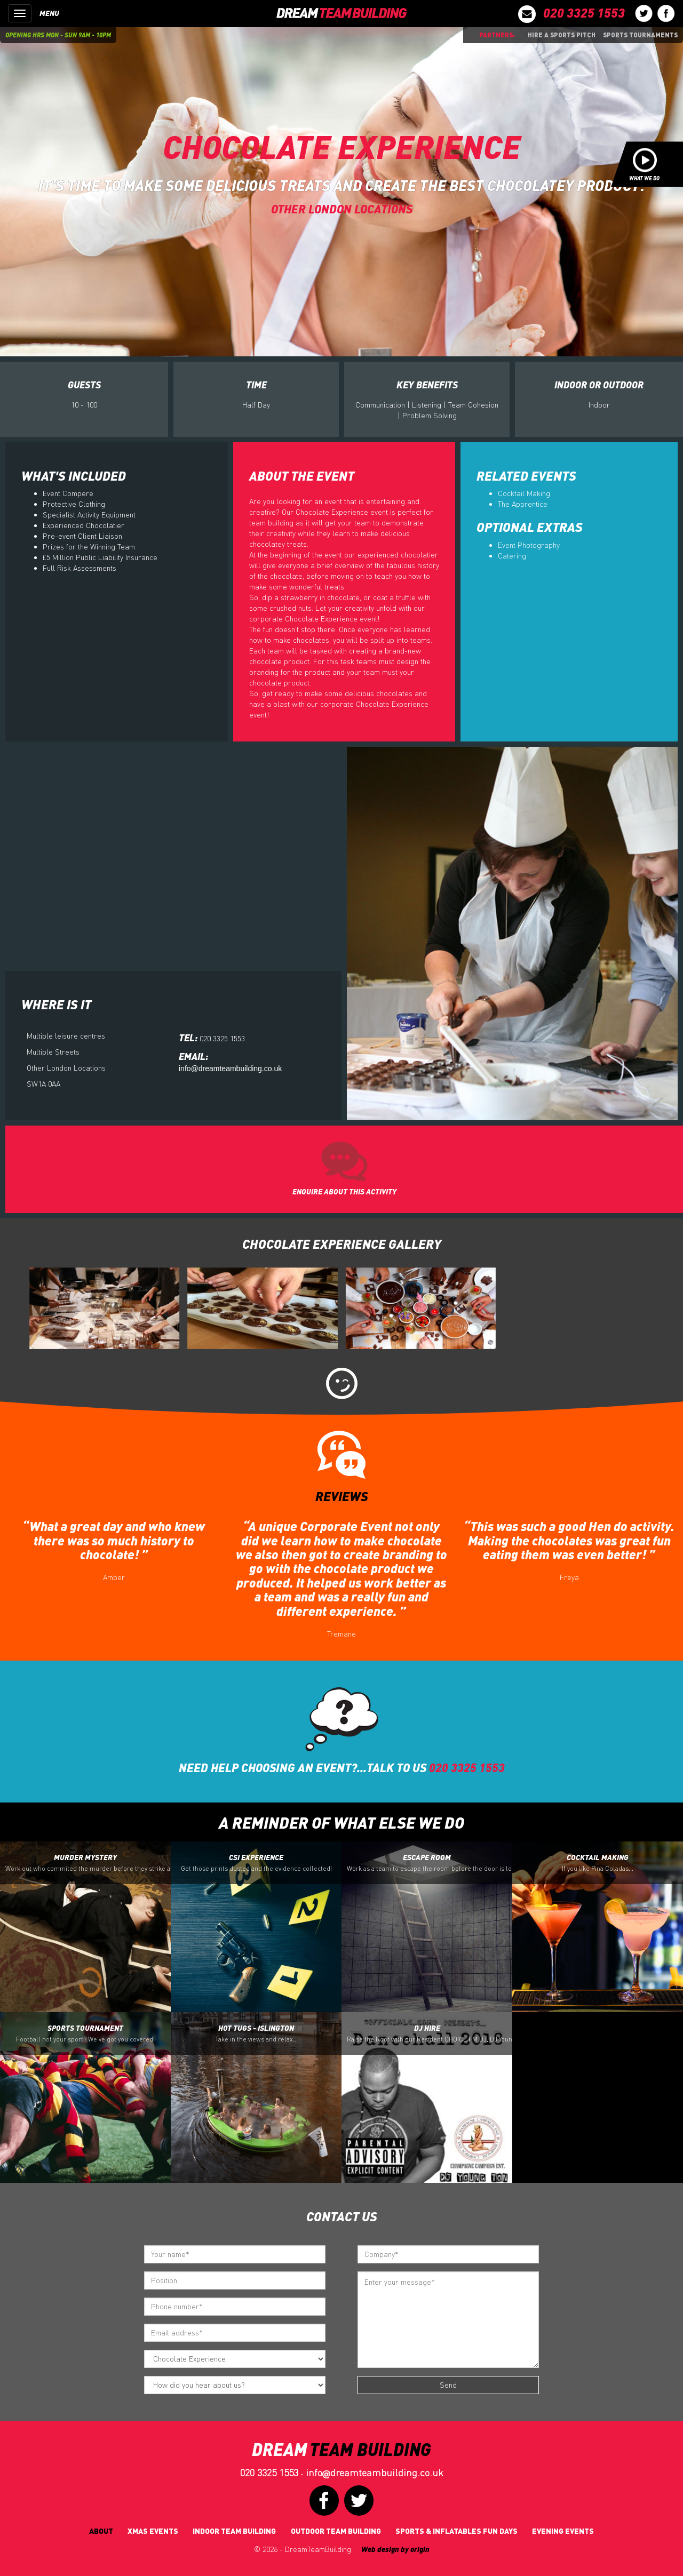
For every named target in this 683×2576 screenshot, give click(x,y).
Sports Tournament (85, 2033)
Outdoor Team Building (336, 2530)
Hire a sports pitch (561, 34)
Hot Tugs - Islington (256, 2033)
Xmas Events (153, 2530)
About (101, 2530)
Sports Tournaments (640, 34)
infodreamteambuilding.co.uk (374, 2472)
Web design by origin (395, 2549)
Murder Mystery (88, 1863)
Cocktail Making (524, 493)
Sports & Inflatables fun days (456, 2530)
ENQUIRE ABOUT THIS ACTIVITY (344, 1191)
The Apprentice (522, 503)
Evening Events (563, 2530)
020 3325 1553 (269, 2472)
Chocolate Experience (342, 145)
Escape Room (429, 1863)
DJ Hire (429, 2033)
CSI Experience (256, 1863)
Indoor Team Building (234, 2530)
